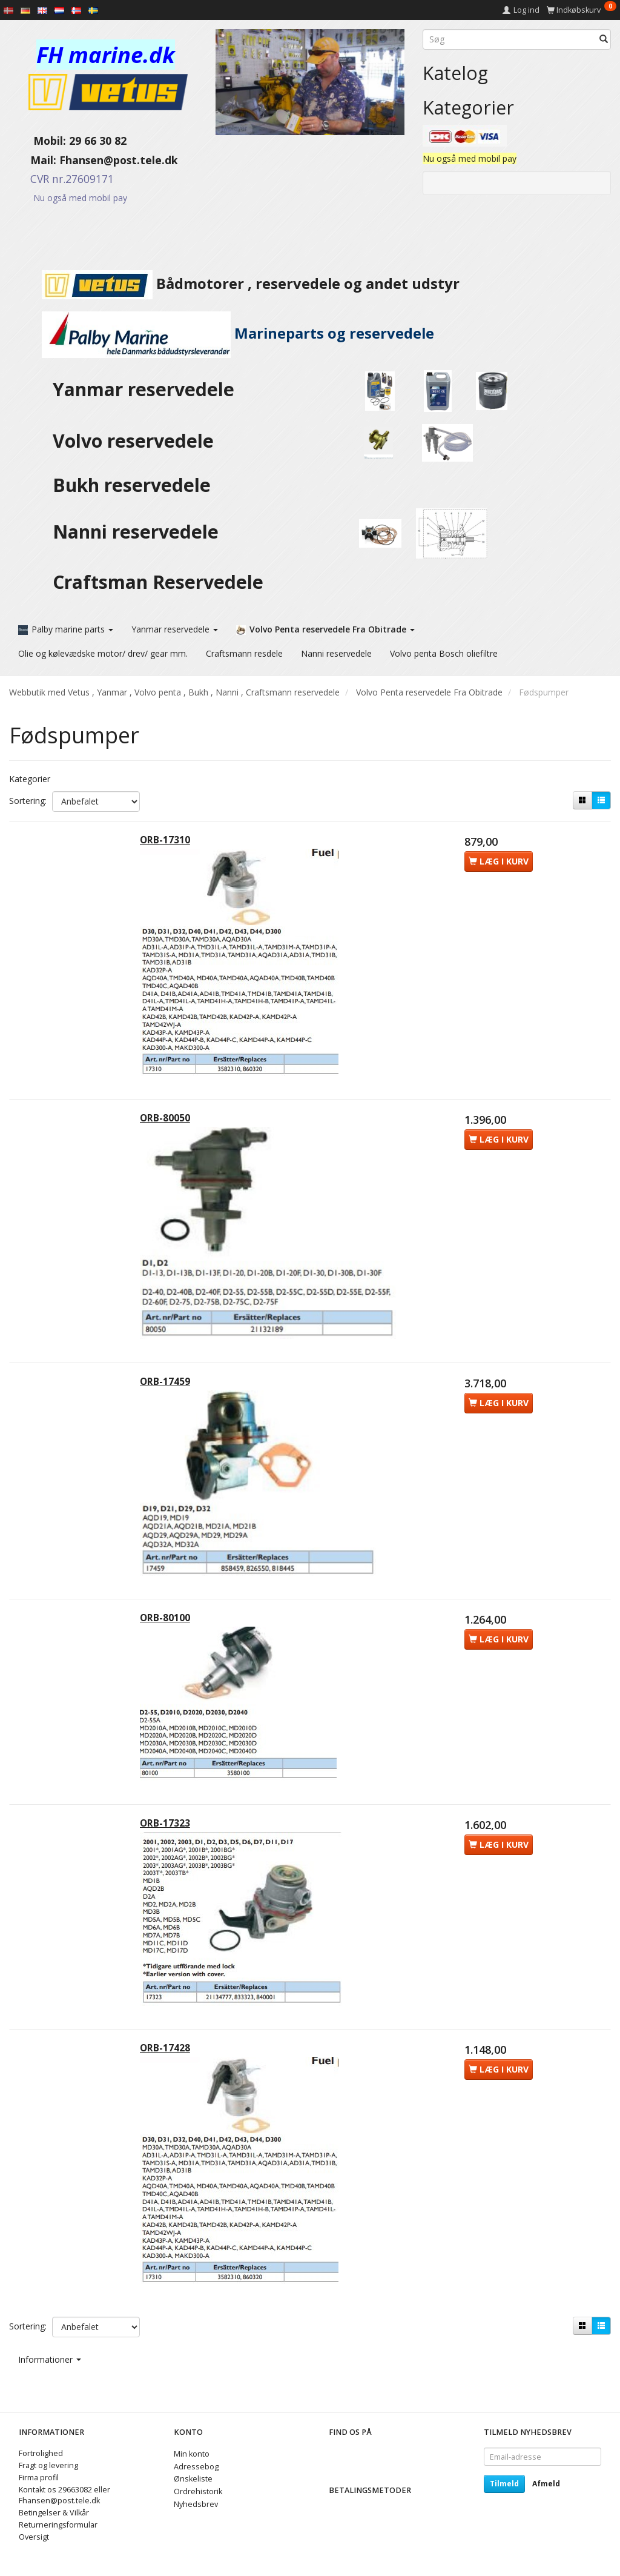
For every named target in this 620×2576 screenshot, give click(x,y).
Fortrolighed (41, 2454)
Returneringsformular (58, 2525)
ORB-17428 (169, 2085)
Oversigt (34, 2537)
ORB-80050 (169, 1126)
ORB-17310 (169, 840)
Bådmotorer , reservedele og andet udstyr (234, 283)
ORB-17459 (169, 1396)
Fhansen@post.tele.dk (118, 160)
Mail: (34, 160)
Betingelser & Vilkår (54, 2513)
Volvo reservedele (138, 440)
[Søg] (603, 39)
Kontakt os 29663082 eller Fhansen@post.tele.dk (64, 2495)
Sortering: (28, 797)
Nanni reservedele (138, 531)
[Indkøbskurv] (581, 10)
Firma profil (39, 2478)
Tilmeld (504, 2484)
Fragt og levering (48, 2466)
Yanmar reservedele (143, 389)
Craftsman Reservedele (158, 581)
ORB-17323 (169, 1852)
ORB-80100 (169, 1640)
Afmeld (546, 2484)
